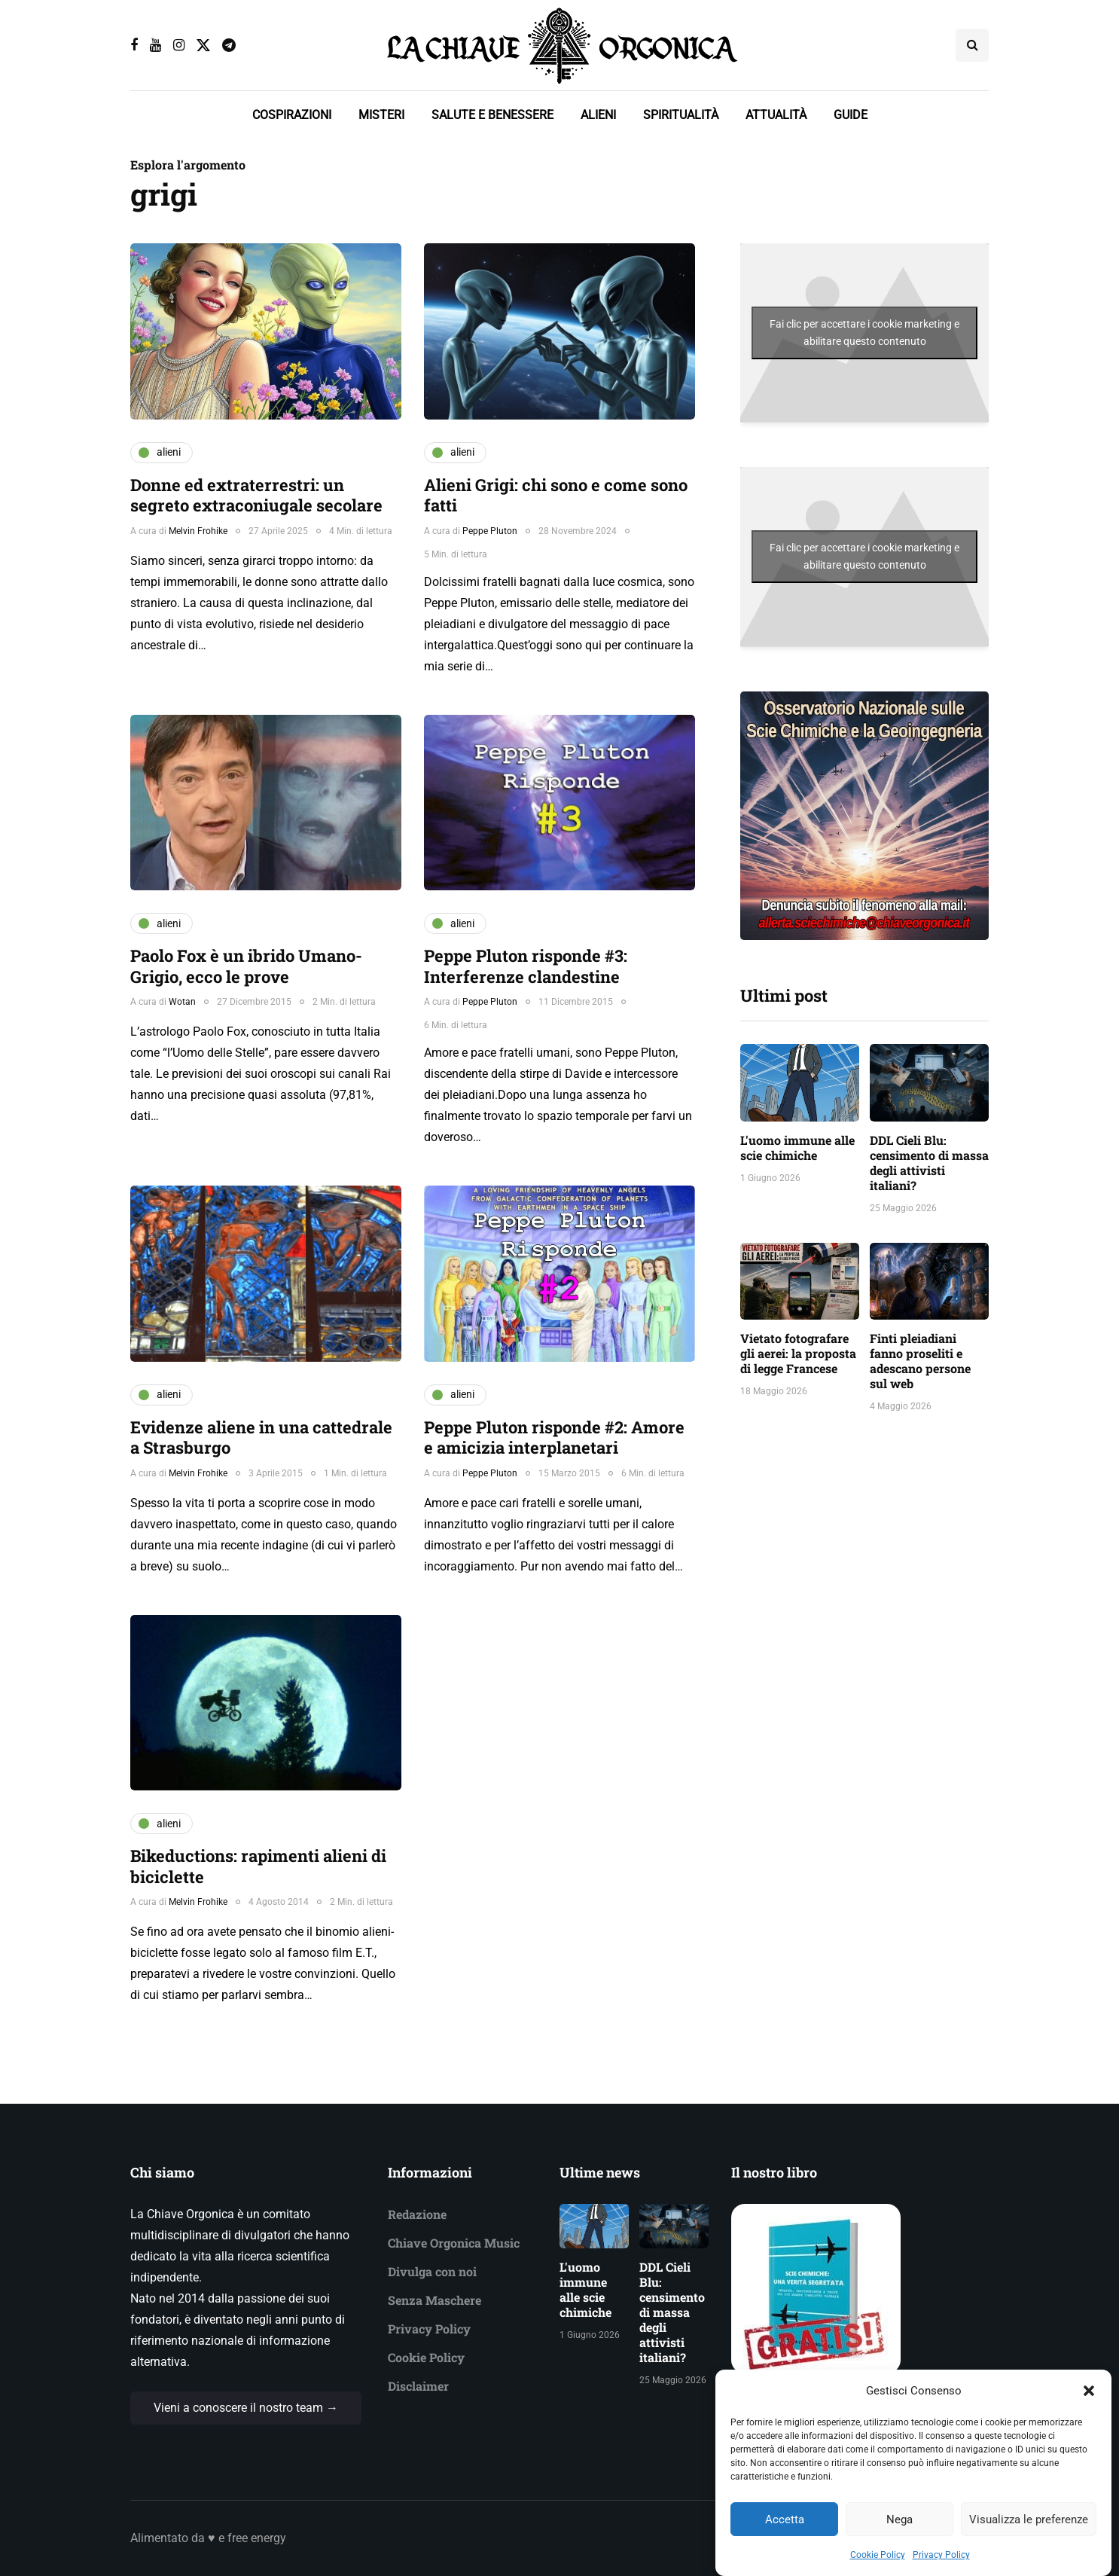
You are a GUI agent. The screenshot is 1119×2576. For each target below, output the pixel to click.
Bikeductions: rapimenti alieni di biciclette (258, 1866)
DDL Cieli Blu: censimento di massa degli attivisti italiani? (929, 1162)
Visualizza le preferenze (1028, 2529)
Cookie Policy (877, 2564)
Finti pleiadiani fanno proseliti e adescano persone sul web (920, 1360)
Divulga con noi (432, 2271)
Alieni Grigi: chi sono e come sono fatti (556, 495)
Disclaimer (418, 2386)
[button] (1088, 2400)
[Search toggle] (972, 45)
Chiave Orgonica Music (454, 2243)
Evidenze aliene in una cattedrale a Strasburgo (261, 1437)
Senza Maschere (434, 2300)
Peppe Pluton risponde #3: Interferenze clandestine (525, 966)
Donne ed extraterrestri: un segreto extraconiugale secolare (256, 495)
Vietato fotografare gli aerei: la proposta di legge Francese (798, 1353)
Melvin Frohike (198, 531)
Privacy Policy (941, 2564)
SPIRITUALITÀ (680, 115)
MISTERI (381, 115)
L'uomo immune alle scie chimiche (797, 1147)
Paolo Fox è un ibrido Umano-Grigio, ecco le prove (246, 966)
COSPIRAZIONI (291, 115)
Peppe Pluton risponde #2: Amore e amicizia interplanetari (554, 1437)
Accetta (784, 2529)
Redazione (417, 2214)
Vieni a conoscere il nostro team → (246, 2408)
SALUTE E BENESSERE (492, 115)
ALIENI (598, 115)
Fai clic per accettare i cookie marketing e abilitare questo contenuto (864, 332)
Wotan (182, 1002)
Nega (899, 2529)
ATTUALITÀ (775, 115)
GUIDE (850, 115)
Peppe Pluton (489, 531)
